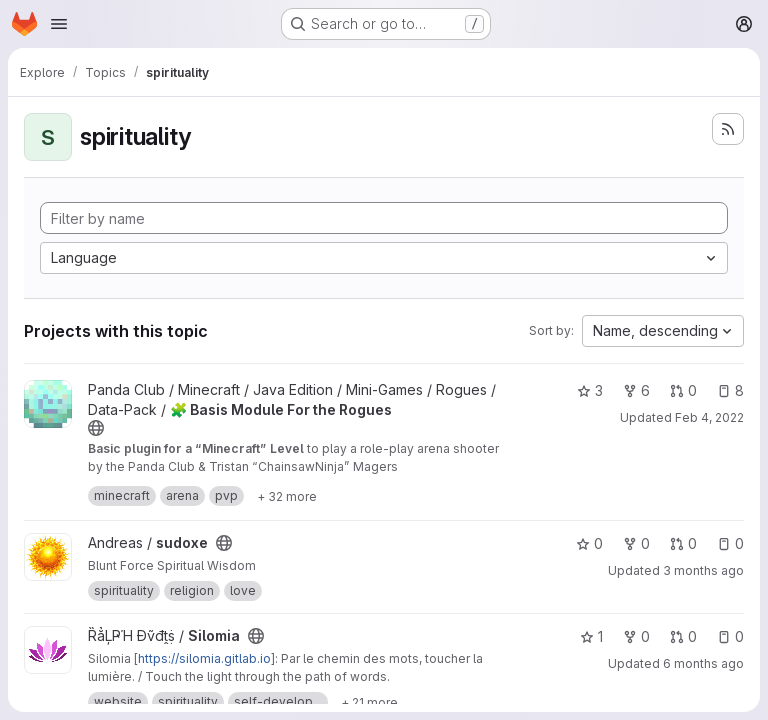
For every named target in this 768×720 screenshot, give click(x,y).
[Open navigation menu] (59, 24)
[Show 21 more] (369, 702)
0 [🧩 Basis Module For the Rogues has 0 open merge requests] (683, 390)
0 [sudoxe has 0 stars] (589, 543)
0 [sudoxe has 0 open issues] (730, 543)
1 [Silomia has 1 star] (591, 636)
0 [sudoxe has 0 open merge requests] (683, 543)
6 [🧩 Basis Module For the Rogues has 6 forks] (636, 390)
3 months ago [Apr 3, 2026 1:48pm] (703, 570)
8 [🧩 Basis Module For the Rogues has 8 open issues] (730, 390)
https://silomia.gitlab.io (204, 658)
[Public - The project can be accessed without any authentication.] (96, 428)
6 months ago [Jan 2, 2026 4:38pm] (703, 663)
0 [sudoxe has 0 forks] (636, 543)
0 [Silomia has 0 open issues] (730, 636)
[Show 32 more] (287, 496)
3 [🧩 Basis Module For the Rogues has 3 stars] (590, 390)
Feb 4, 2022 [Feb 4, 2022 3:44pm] (709, 417)
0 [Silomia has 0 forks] (636, 636)
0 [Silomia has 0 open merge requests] (683, 636)
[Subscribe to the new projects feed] (728, 129)
